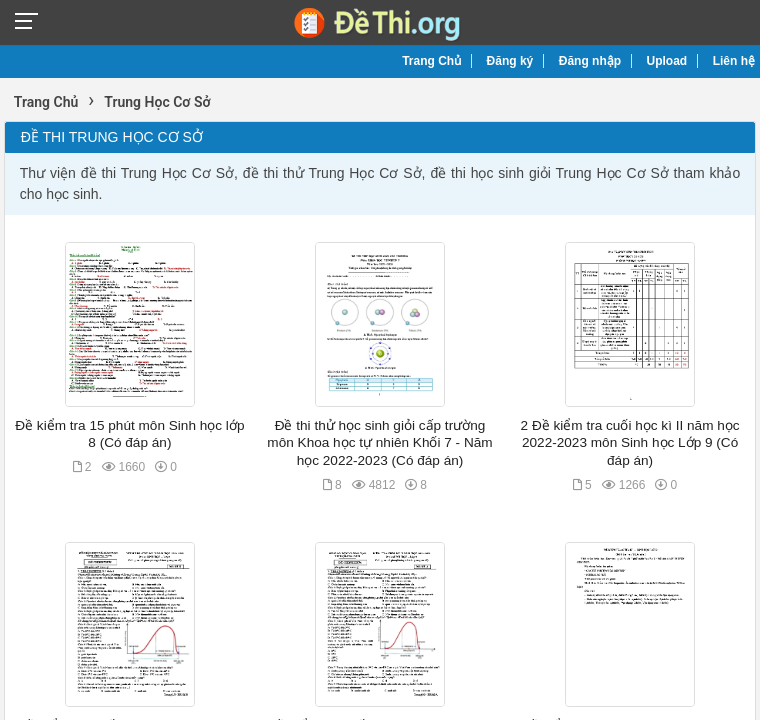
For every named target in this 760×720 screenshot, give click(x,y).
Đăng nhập (590, 61)
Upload (667, 61)
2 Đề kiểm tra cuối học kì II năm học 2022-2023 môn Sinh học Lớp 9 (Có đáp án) (630, 443)
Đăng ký (510, 61)
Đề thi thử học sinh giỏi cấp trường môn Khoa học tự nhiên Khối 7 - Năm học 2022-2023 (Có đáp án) (379, 443)
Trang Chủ (431, 61)
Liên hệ (734, 61)
